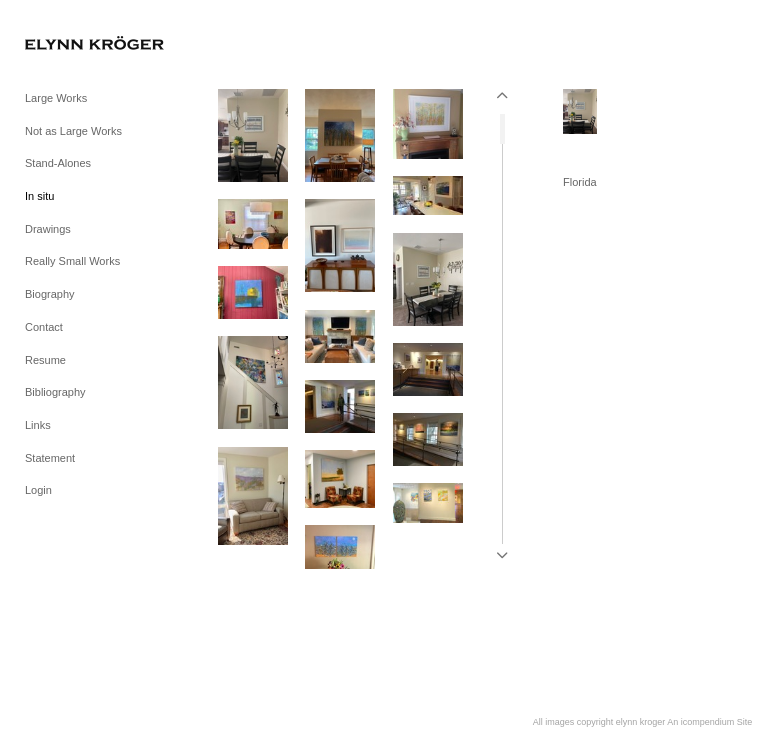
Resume (45, 360)
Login (38, 490)
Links (38, 425)
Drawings (48, 229)
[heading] (75, 44)
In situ (39, 196)
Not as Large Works (73, 131)
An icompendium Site (709, 722)
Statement (50, 458)
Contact (44, 327)
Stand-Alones (58, 163)
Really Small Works (72, 261)
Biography (50, 294)
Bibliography (55, 392)
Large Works (56, 98)
